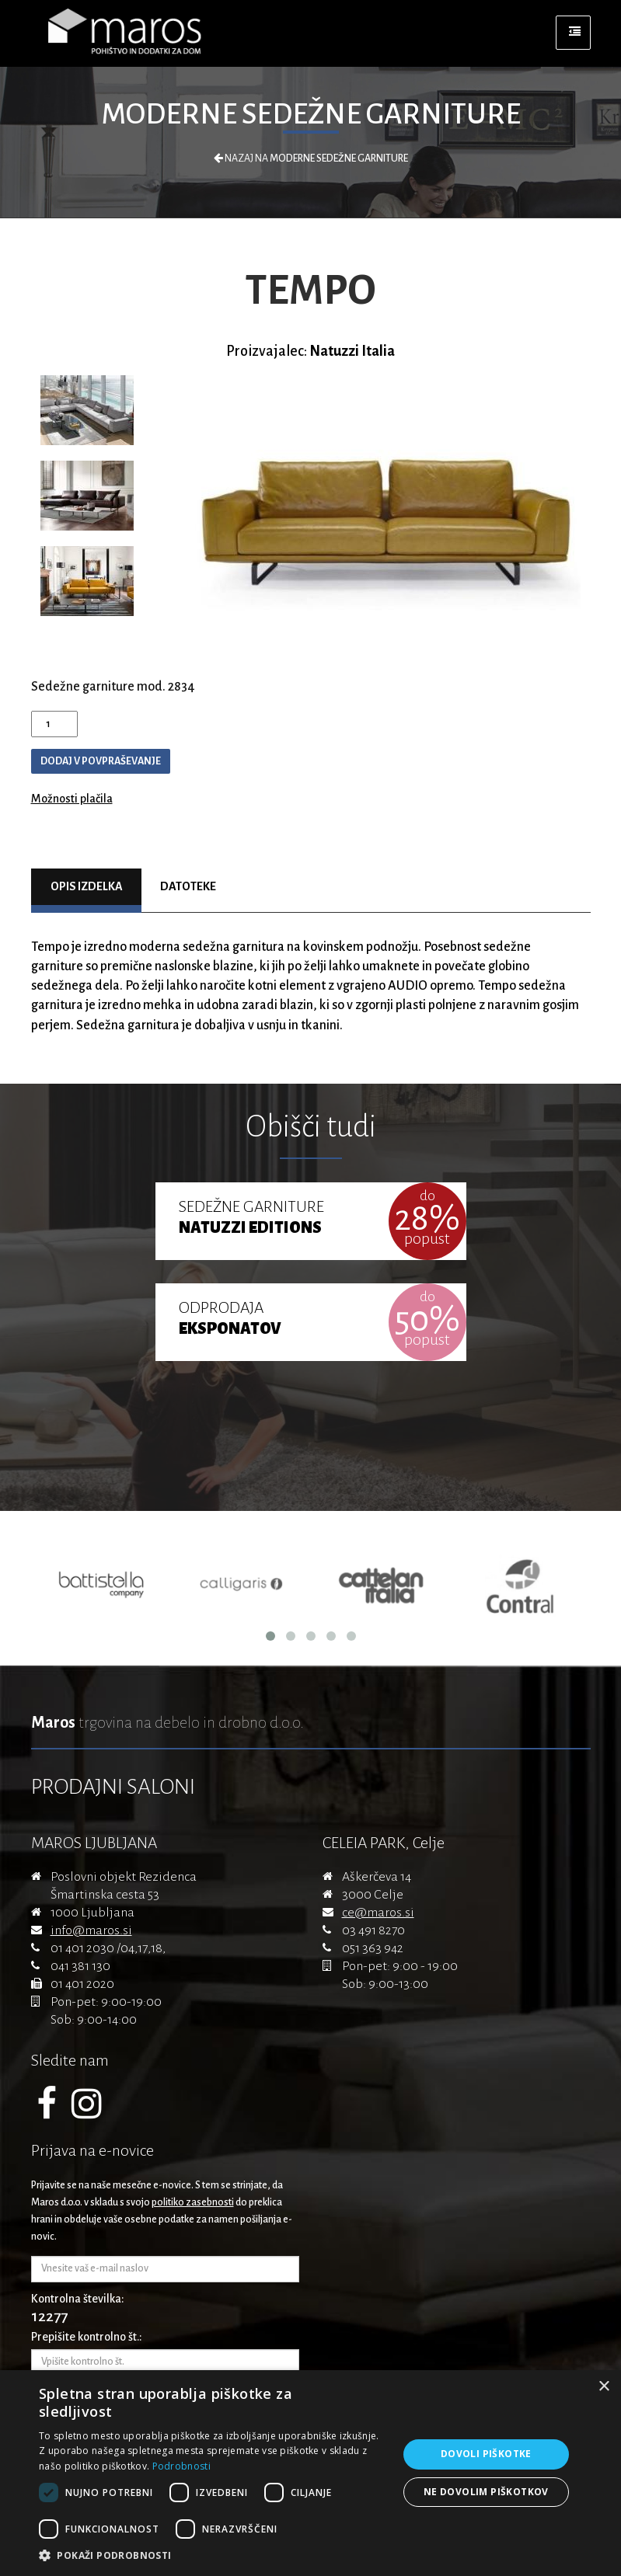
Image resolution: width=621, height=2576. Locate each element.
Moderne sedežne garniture (311, 114)
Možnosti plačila (72, 798)
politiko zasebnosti (193, 2202)
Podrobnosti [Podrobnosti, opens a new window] (181, 2466)
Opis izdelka (87, 886)
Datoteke (188, 886)
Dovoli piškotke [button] (486, 2453)
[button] (213, 2555)
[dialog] (310, 2473)
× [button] (603, 2387)
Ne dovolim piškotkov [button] (486, 2491)
